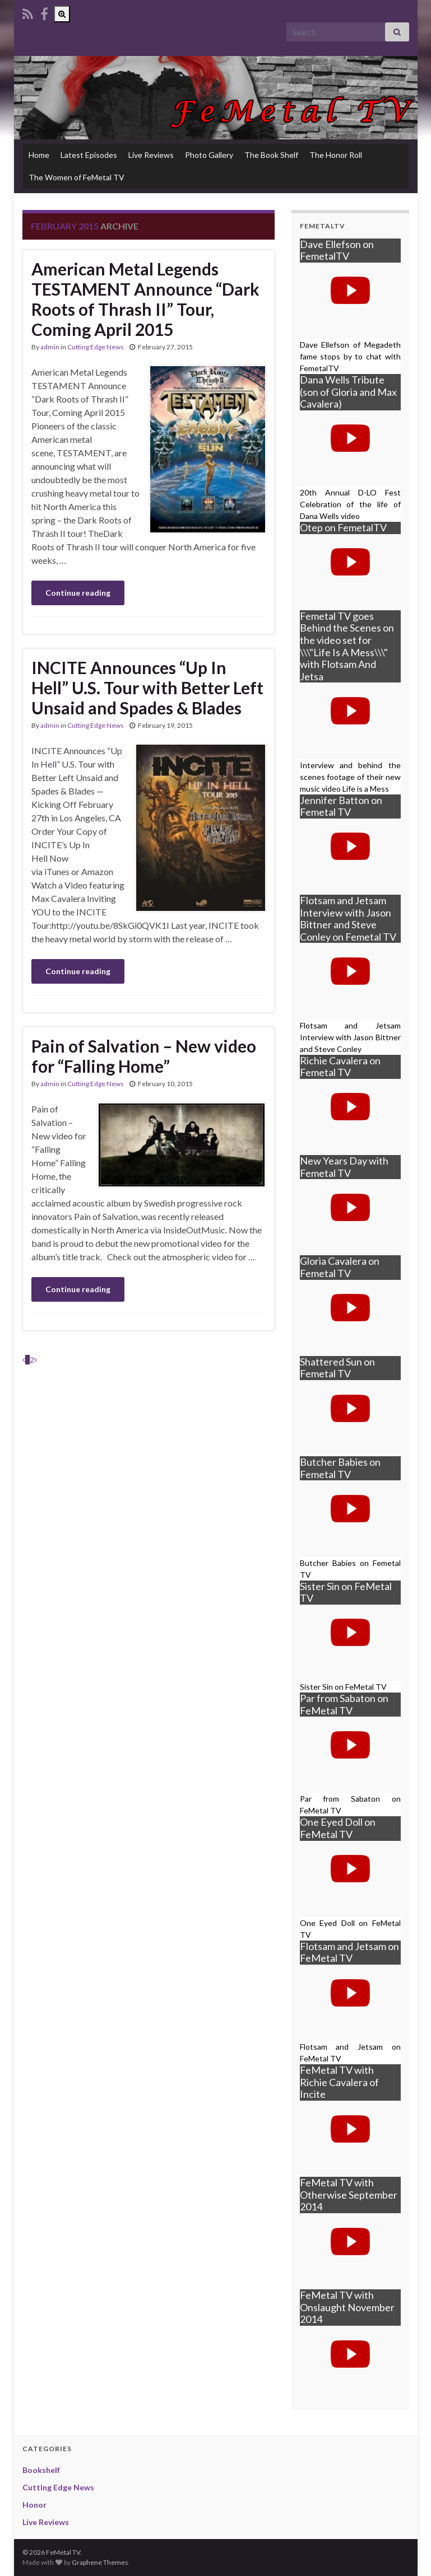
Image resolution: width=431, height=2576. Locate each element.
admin (49, 347)
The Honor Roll (335, 155)
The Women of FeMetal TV (76, 177)
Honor (34, 2504)
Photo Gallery (209, 155)
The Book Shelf (271, 155)
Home (39, 155)
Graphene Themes (100, 2562)
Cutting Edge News (95, 347)
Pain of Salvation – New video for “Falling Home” (143, 1056)
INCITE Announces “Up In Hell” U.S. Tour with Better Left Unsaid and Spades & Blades (147, 687)
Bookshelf (41, 2470)
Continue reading (77, 592)
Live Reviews (151, 155)
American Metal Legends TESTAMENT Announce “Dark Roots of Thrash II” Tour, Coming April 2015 (145, 299)
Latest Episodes (89, 155)
